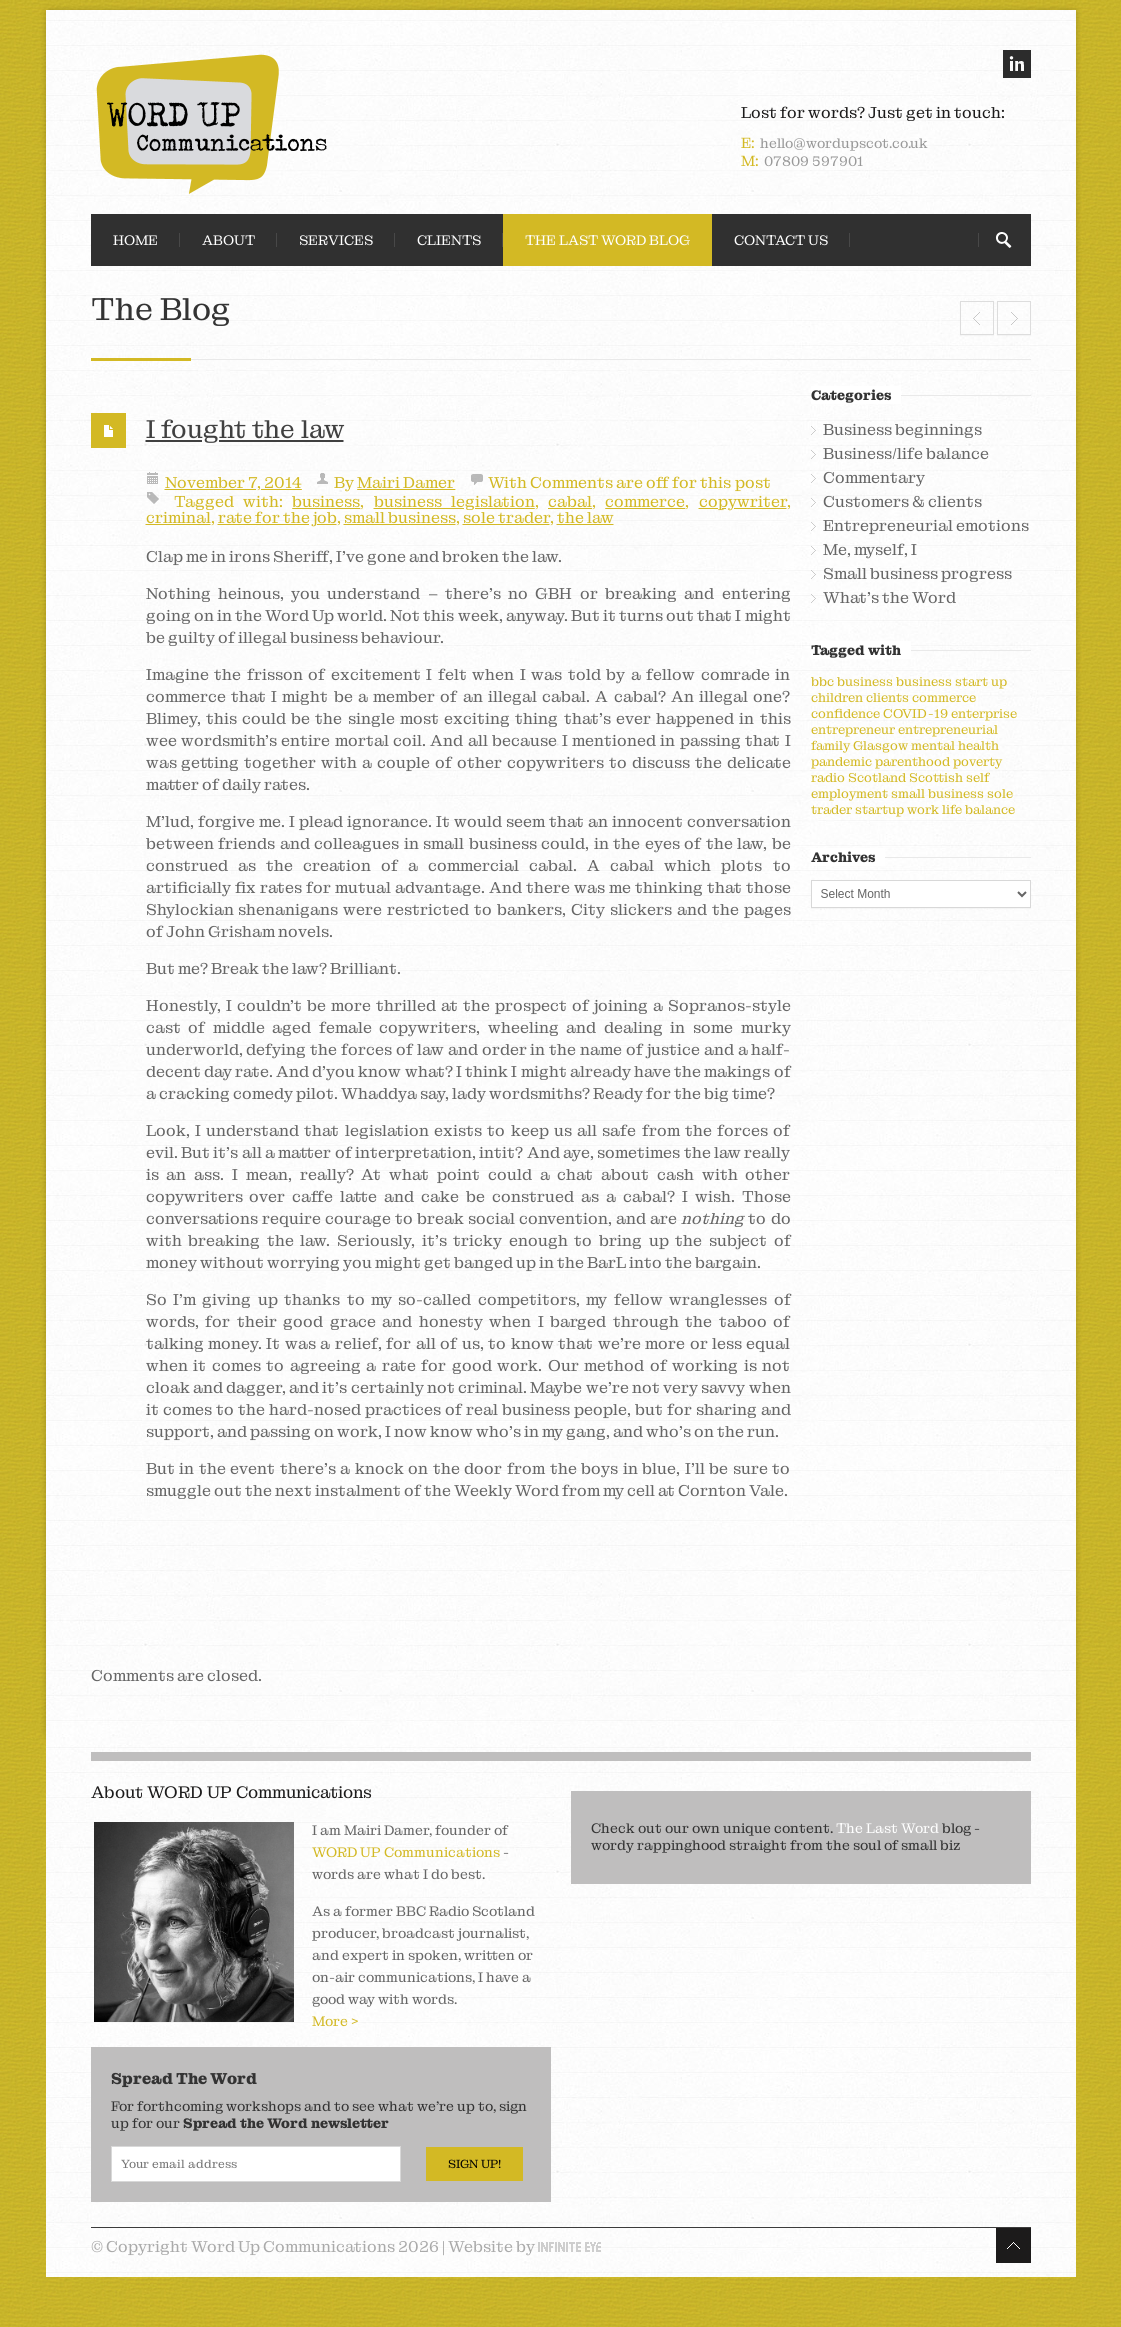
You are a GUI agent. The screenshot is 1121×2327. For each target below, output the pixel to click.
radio (828, 777)
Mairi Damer (406, 482)
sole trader (506, 517)
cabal (570, 501)
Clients (449, 240)
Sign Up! (474, 2164)
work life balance (961, 809)
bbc (822, 681)
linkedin (1017, 64)
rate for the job (277, 517)
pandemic (841, 761)
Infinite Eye (569, 2247)
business (326, 501)
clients (887, 697)
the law (585, 517)
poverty (977, 761)
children (837, 697)
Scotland (877, 777)
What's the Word (889, 598)
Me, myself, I (870, 550)
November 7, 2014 (233, 482)
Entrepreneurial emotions (926, 526)
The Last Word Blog (607, 240)
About (228, 240)
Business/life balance (906, 454)
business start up (951, 681)
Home (135, 240)
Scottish (936, 777)
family (830, 745)
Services (336, 240)
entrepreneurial (948, 729)
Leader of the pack (977, 318)
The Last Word (887, 1828)
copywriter (743, 501)
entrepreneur (853, 729)
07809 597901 (813, 161)
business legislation (454, 501)
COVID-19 (915, 713)
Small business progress (917, 574)
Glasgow (880, 745)
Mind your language (1014, 318)
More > (335, 2021)
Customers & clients (902, 502)
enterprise (984, 713)
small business (400, 517)
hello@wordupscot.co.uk (844, 143)
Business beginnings (902, 430)
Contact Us (781, 240)
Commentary (874, 478)
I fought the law (245, 429)
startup (879, 809)
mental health (955, 745)
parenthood (912, 761)
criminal (178, 517)
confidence (845, 713)
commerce (645, 501)
